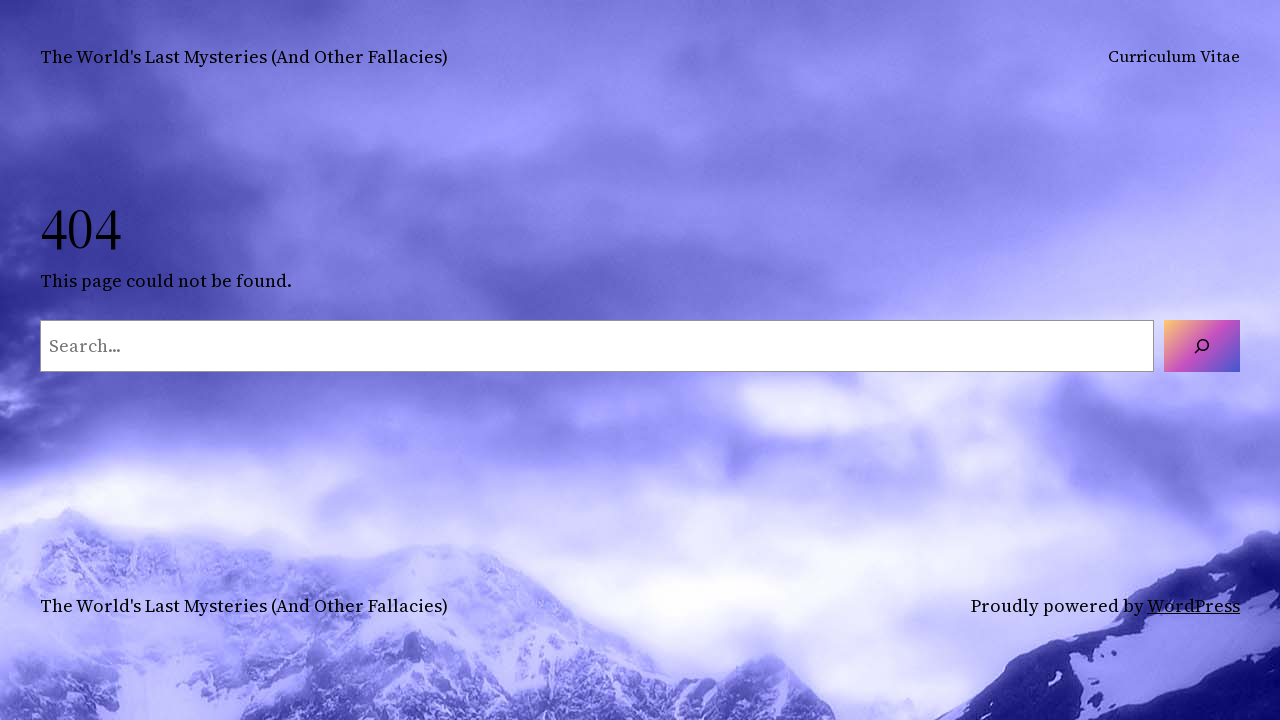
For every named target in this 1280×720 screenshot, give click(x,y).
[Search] (1202, 346)
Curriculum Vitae (1174, 56)
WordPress (1193, 605)
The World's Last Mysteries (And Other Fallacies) (244, 56)
